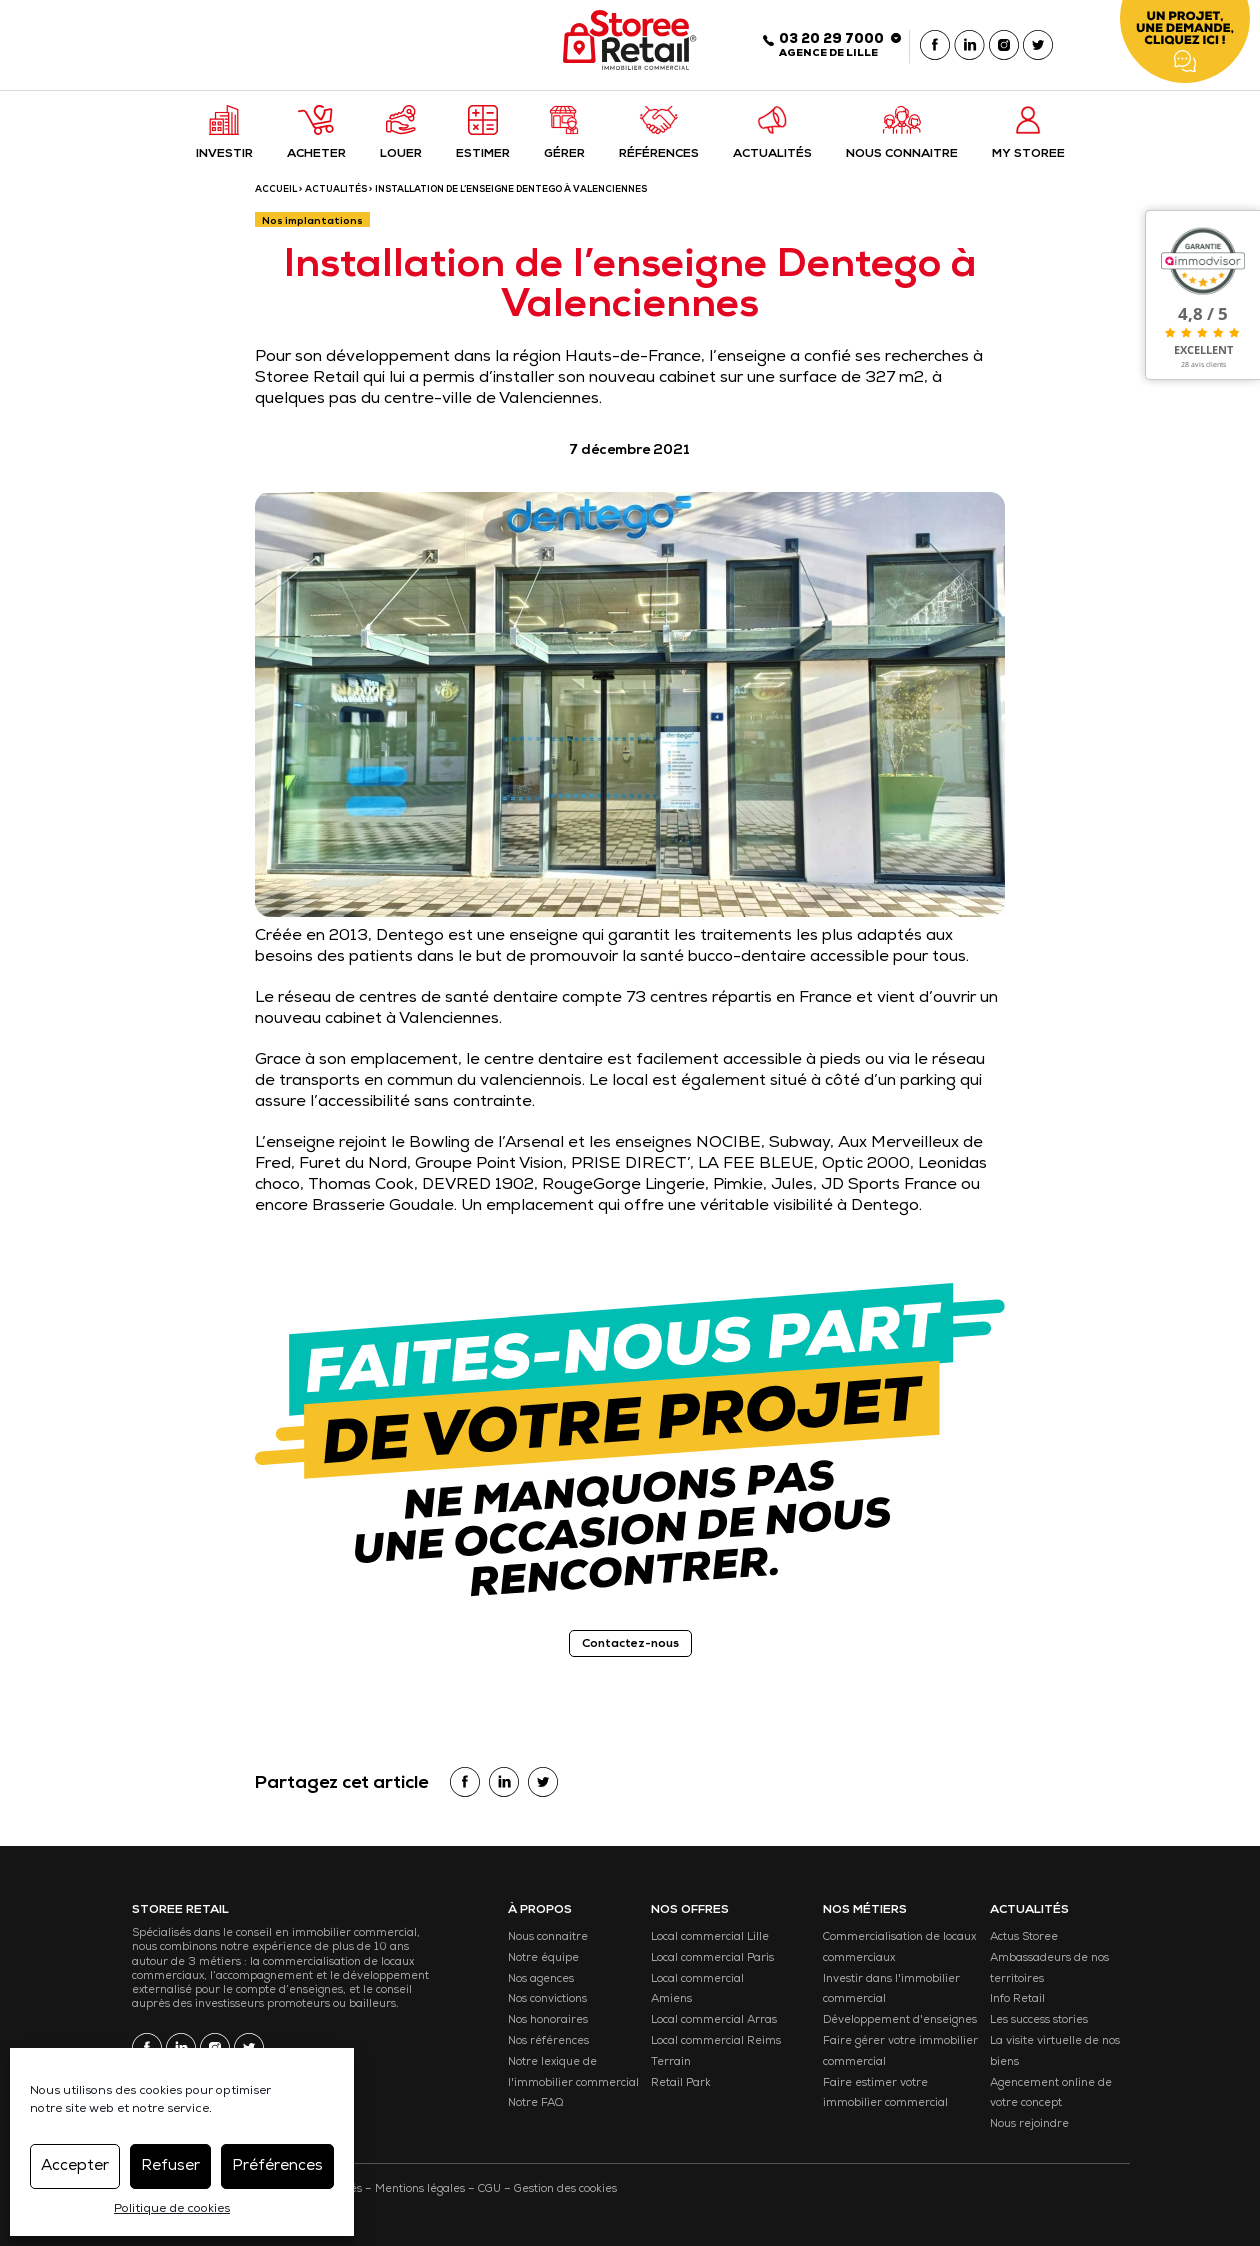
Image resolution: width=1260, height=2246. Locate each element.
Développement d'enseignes (900, 2020)
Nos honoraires (548, 2020)
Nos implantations (312, 222)
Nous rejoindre (1029, 2124)
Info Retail (1017, 1999)
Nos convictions (547, 1999)
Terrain (671, 2062)
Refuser (170, 2166)
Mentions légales (420, 2189)
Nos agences (541, 1979)
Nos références (548, 2041)
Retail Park (681, 2083)
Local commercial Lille (710, 1937)
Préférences (277, 2166)
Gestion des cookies (565, 2189)
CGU (489, 2189)
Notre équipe (543, 1958)
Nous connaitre (548, 1937)
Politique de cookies (172, 2210)
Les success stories (1039, 2020)
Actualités (336, 190)
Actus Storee (1024, 1937)
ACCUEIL (276, 190)
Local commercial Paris (712, 1958)
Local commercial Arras (714, 2020)
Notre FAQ (535, 2103)
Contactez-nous (630, 1645)
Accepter (75, 2166)
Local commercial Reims (716, 2041)
